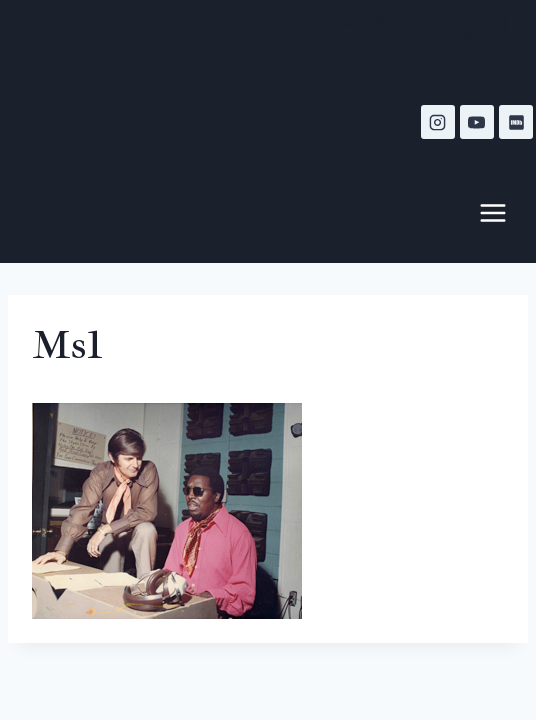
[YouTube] (477, 122)
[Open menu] (503, 212)
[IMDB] (516, 122)
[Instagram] (438, 122)
